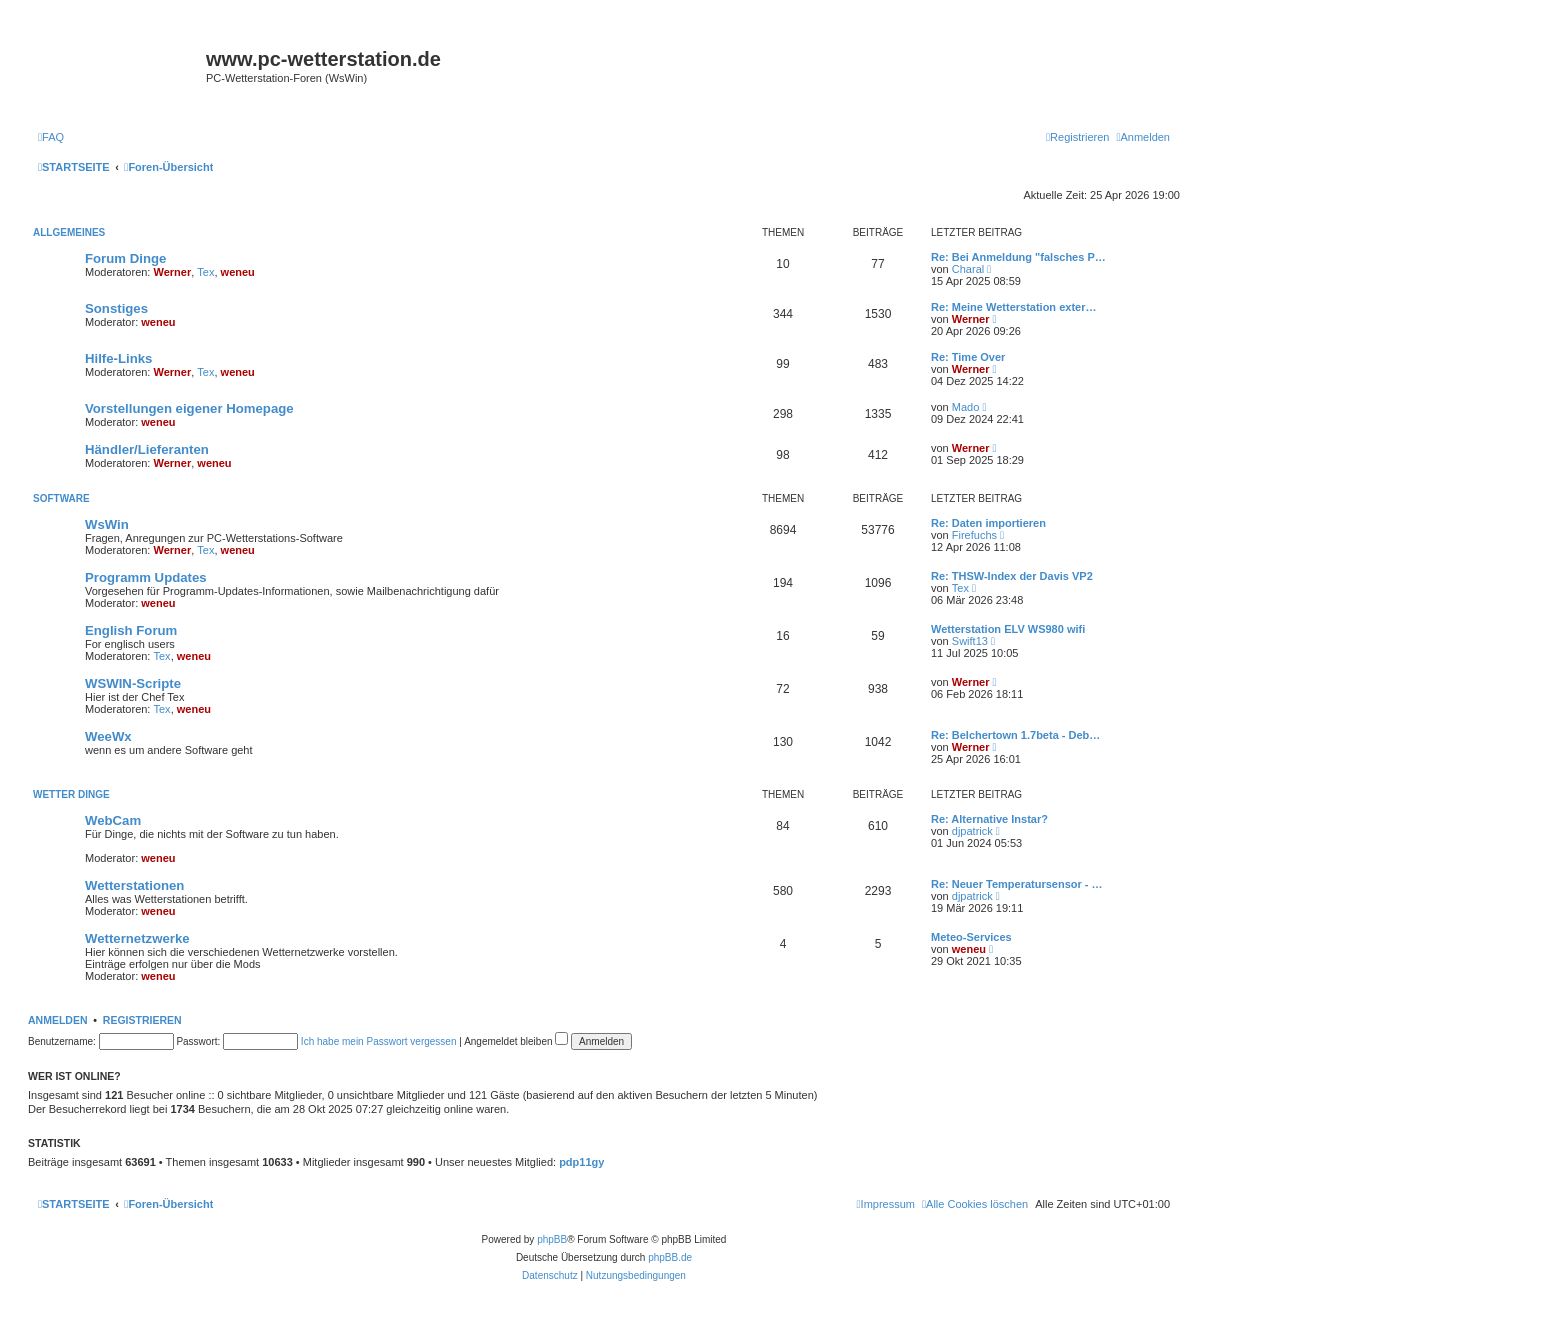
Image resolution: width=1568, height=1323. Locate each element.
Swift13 (970, 641)
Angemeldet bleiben (516, 1041)
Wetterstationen (134, 885)
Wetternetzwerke (137, 938)
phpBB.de (670, 1257)
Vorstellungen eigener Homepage (189, 408)
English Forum (131, 630)
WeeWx (108, 736)
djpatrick (972, 831)
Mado (966, 407)
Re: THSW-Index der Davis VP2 (1012, 576)
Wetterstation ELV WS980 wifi (1008, 629)
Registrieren (142, 1020)
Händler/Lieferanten (147, 449)
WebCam (113, 820)
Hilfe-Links (118, 358)
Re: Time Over (968, 357)
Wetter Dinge (71, 794)
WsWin (107, 524)
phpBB (552, 1239)
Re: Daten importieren (988, 523)
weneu (238, 272)
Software (61, 498)
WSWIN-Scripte (133, 683)
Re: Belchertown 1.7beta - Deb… (1015, 735)
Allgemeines (69, 232)
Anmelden (58, 1020)
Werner (173, 272)
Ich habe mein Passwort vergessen (379, 1041)
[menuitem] (51, 137)
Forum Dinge (125, 258)
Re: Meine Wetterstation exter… (1013, 307)
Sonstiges (116, 308)
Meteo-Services (971, 937)
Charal (968, 269)
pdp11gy (581, 1162)
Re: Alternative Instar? (989, 819)
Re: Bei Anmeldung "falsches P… (1018, 257)
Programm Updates (146, 577)
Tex (205, 272)
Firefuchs (974, 535)
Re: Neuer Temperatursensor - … (1017, 884)
